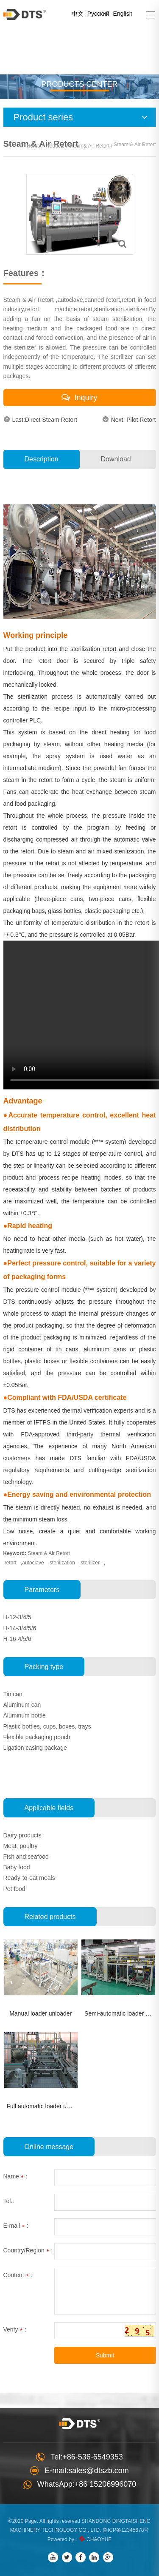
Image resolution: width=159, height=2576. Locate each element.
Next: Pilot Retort (129, 419)
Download (116, 459)
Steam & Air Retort (49, 1553)
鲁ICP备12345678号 (126, 2530)
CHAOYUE (99, 2539)
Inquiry (79, 397)
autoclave (33, 1563)
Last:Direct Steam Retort (40, 419)
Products (54, 146)
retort (11, 1563)
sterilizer (90, 1563)
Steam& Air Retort (90, 146)
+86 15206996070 (106, 2484)
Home (33, 146)
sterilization (62, 1563)
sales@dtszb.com (98, 2470)
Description (42, 459)
